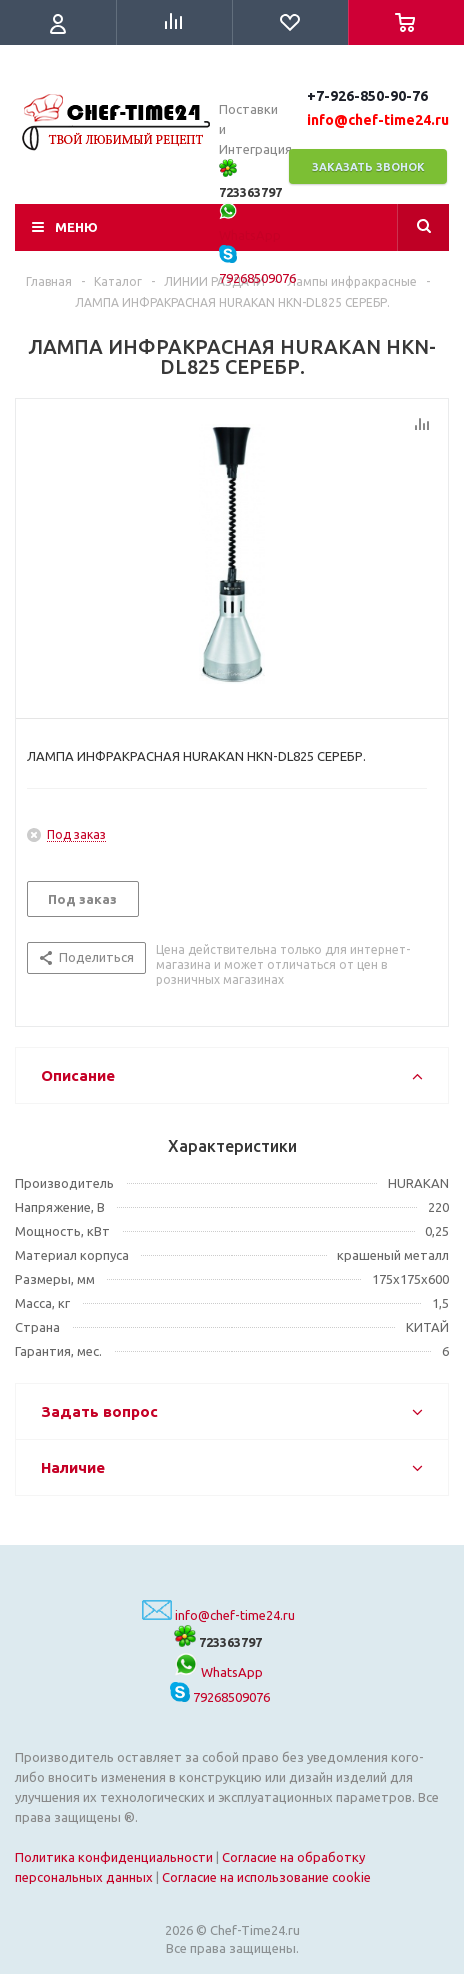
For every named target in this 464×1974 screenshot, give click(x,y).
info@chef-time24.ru (235, 1615)
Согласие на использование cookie (266, 1877)
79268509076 (220, 1697)
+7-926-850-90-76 (367, 96)
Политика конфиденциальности (114, 1857)
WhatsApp (218, 1672)
